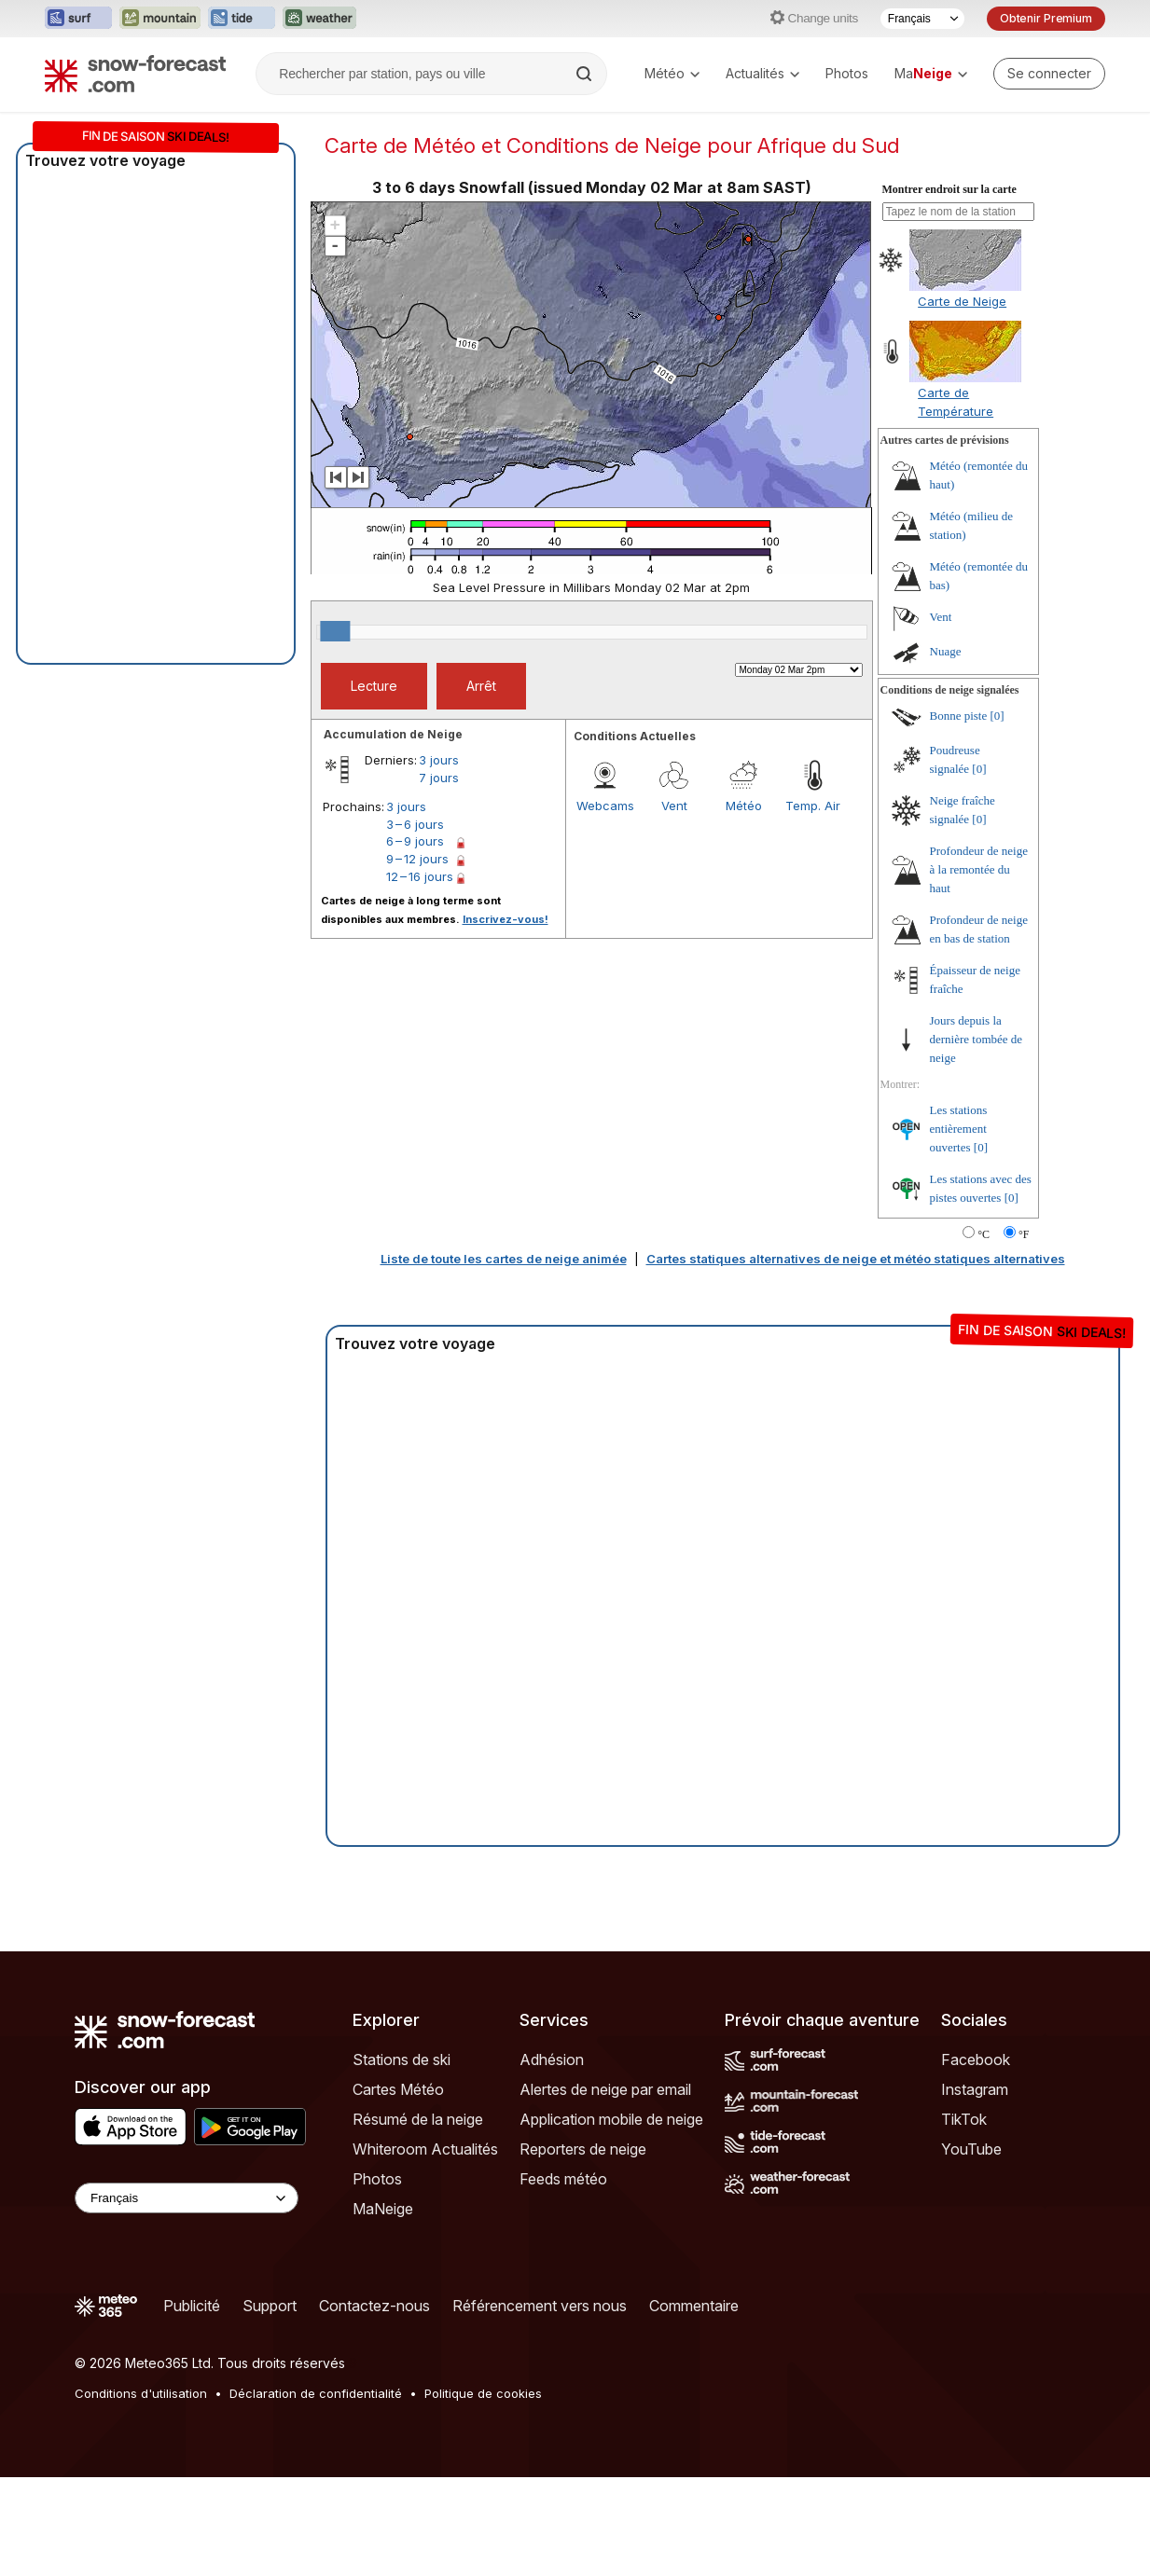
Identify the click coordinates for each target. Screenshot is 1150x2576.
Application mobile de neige (611, 2119)
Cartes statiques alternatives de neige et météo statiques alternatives (855, 1258)
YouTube (971, 2149)
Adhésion (552, 2059)
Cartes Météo (398, 2089)
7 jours (439, 777)
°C (983, 1234)
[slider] (335, 631)
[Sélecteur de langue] (922, 18)
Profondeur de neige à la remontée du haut (979, 869)
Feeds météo (563, 2179)
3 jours (439, 759)
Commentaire (694, 2305)
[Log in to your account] (1049, 74)
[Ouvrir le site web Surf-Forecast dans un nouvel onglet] (78, 19)
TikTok (964, 2119)
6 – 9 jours (415, 840)
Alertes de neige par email (605, 2089)
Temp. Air (812, 805)
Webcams (605, 805)
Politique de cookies (483, 2393)
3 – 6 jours (415, 824)
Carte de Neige (962, 301)
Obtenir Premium (1046, 18)
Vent (674, 805)
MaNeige (383, 2208)
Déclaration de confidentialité (315, 2393)
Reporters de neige (583, 2149)
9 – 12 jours (417, 858)
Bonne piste (959, 716)
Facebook (975, 2059)
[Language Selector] (186, 2198)
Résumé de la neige (418, 2119)
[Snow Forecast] (135, 73)
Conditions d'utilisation (141, 2393)
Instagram (974, 2089)
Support (269, 2305)
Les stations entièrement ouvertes (959, 1128)
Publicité (191, 2305)
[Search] (585, 73)
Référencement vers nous (539, 2305)
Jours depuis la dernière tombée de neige (976, 1039)
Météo (672, 73)
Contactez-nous (374, 2305)
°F (1023, 1234)
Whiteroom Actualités (425, 2149)
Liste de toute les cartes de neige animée (504, 1258)
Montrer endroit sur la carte (949, 189)
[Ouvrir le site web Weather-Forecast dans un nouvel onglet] (319, 19)
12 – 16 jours (419, 876)
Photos (846, 73)
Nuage (946, 651)
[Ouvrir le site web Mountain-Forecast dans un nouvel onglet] (160, 19)
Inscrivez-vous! (505, 919)
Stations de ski (401, 2059)
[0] (998, 716)
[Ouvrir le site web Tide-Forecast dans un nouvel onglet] (241, 19)
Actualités (762, 73)
